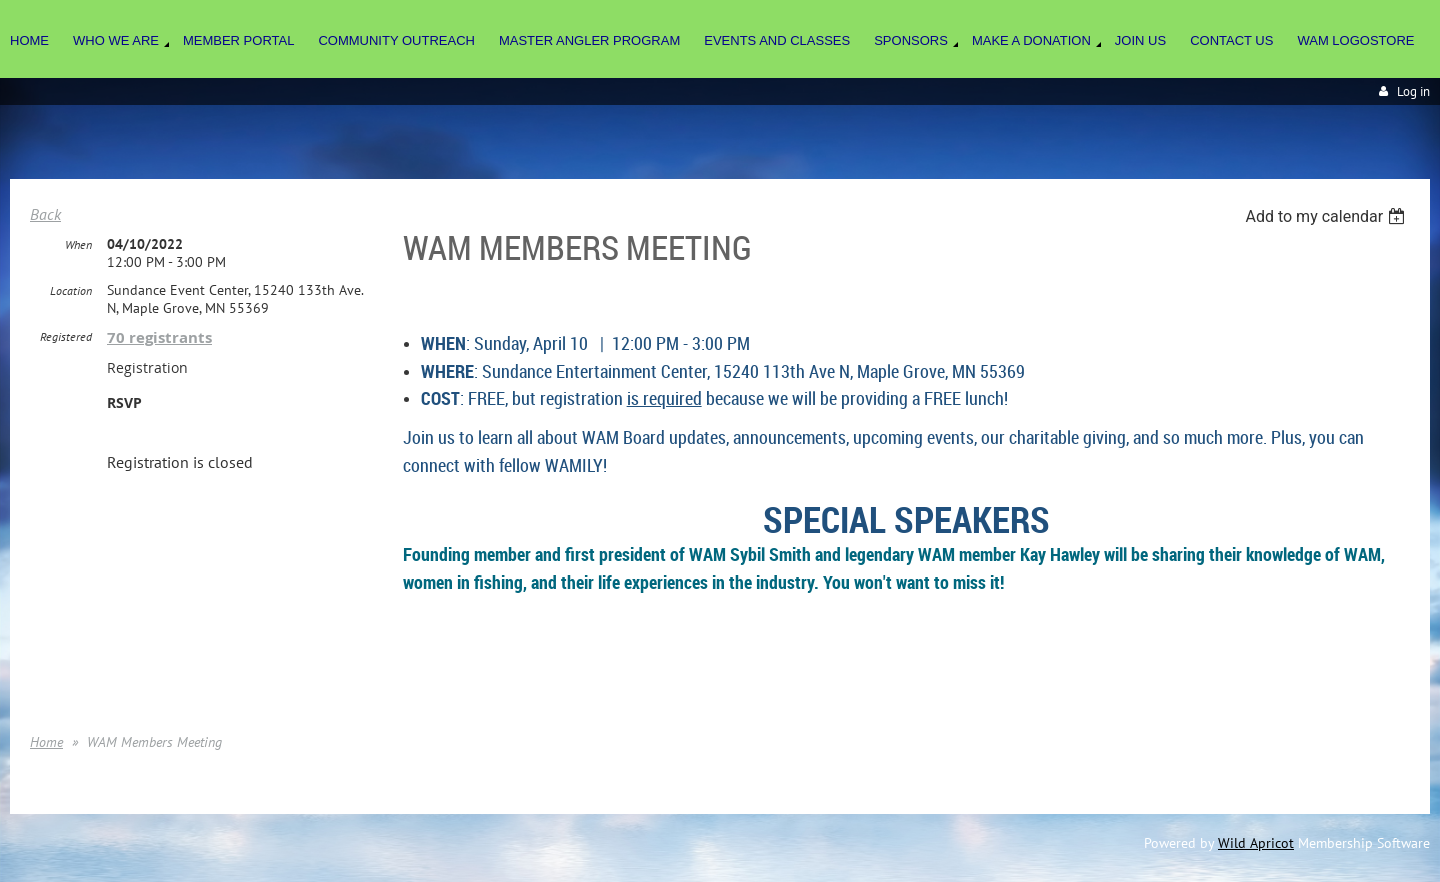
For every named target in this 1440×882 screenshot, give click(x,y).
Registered (66, 336)
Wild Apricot (1256, 843)
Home (46, 742)
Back (45, 214)
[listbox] (1327, 216)
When (78, 244)
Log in (1413, 91)
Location (71, 290)
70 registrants (159, 337)
